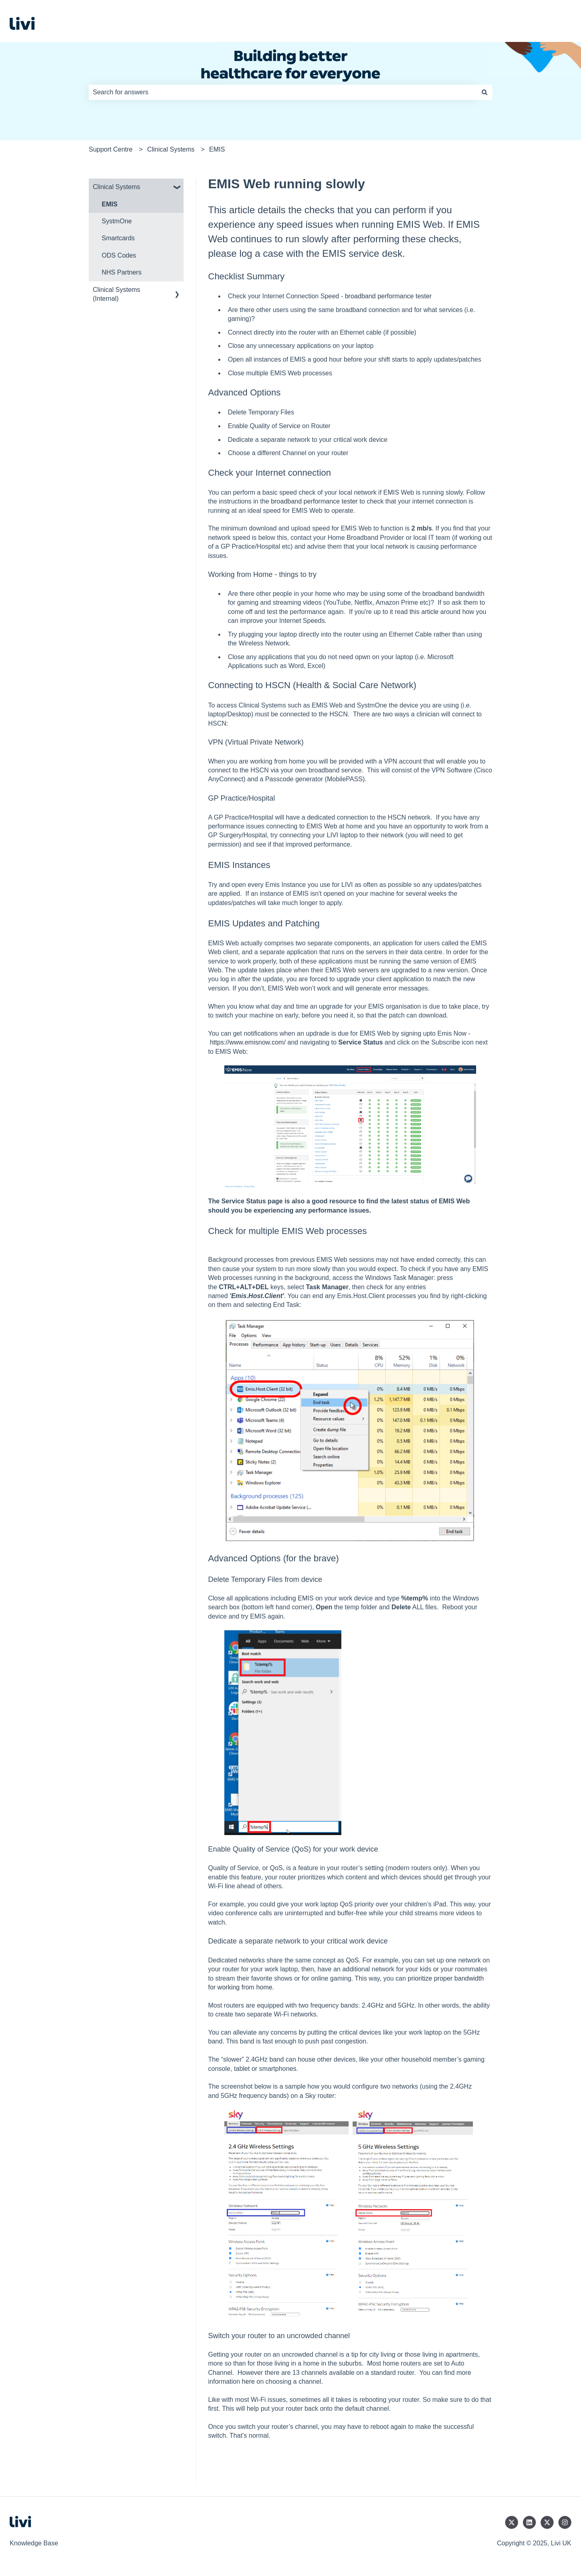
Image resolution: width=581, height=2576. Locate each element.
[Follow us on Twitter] (511, 2522)
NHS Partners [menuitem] (122, 272)
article (430, 611)
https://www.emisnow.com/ (248, 1042)
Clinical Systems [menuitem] (116, 186)
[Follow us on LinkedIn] (529, 2522)
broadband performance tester (388, 296)
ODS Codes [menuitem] (119, 255)
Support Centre (111, 149)
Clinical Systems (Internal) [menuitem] (116, 294)
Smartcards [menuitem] (118, 238)
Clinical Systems (170, 149)
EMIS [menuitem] (109, 204)
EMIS (217, 149)
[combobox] (283, 92)
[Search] (484, 92)
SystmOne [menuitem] (117, 221)
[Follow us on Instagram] (564, 2522)
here (248, 2381)
